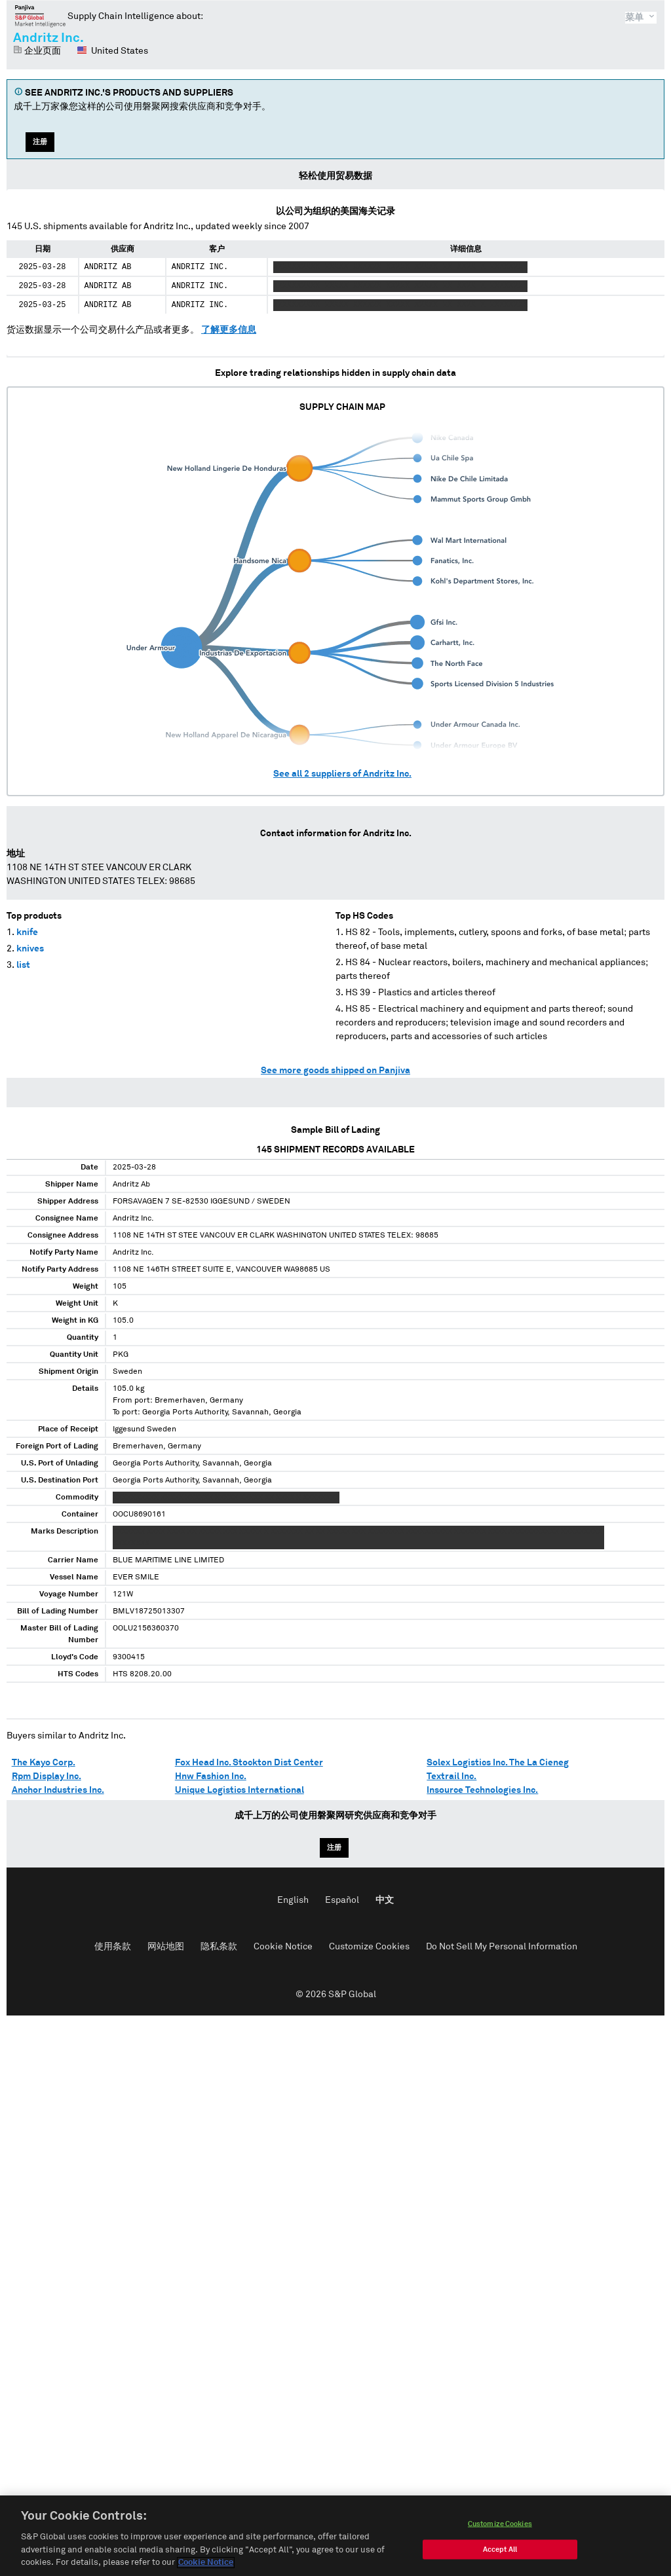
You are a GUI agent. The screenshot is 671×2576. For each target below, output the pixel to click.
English (293, 1900)
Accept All (500, 2549)
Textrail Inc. (451, 1776)
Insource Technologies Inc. (482, 1790)
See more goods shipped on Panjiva (335, 1070)
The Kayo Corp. (43, 1762)
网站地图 (165, 1946)
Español (342, 1900)
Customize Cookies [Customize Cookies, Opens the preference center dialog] (500, 2524)
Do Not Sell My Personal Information (501, 1946)
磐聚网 (40, 15)
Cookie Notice (283, 1946)
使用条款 (112, 1946)
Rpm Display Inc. (46, 1776)
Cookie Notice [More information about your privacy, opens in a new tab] (205, 2562)
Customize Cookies (369, 1946)
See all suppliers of (342, 774)
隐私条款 (219, 1946)
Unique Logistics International (239, 1790)
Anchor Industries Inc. (58, 1790)
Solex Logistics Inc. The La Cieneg (498, 1762)
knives (30, 948)
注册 (40, 141)
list (23, 965)
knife (27, 932)
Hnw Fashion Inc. (210, 1776)
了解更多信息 (228, 330)
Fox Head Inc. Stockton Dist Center (249, 1762)
